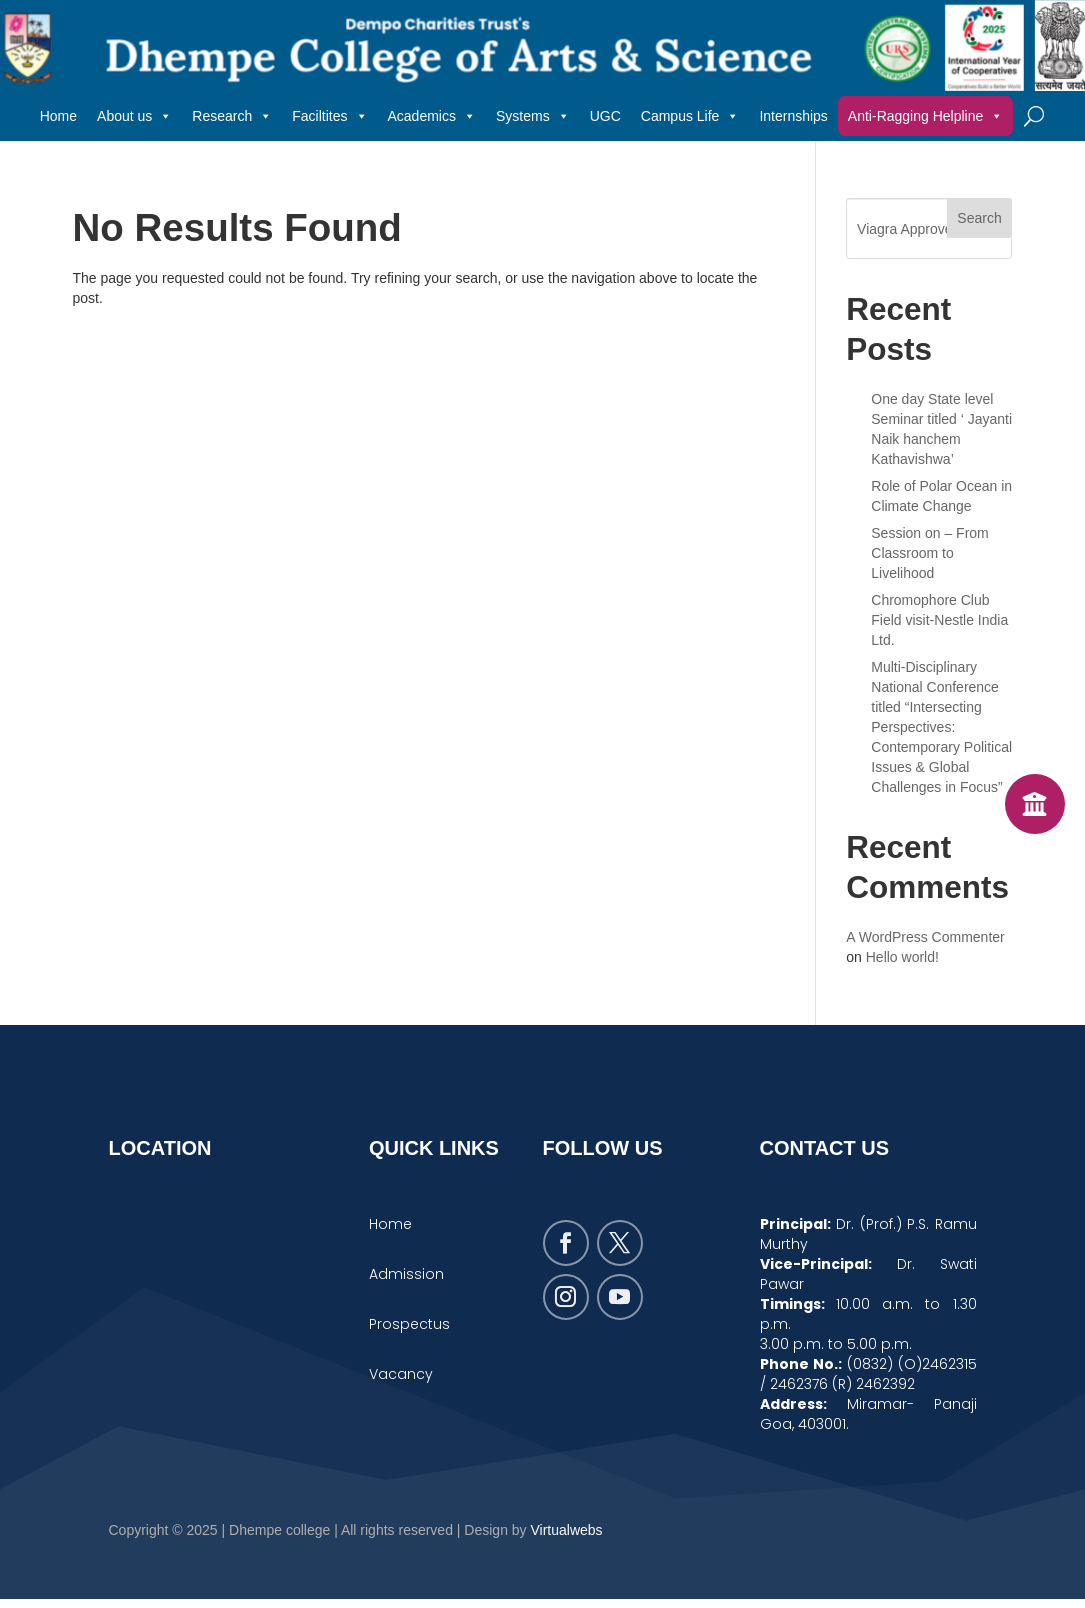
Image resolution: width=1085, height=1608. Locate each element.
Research (232, 116)
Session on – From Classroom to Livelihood (930, 554)
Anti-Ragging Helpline (925, 116)
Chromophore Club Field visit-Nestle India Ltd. (939, 621)
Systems (533, 116)
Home (58, 116)
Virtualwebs (567, 1539)
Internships (793, 116)
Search (979, 219)
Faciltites (329, 116)
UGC (605, 116)
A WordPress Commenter (925, 938)
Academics (432, 116)
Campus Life (690, 116)
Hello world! (902, 958)
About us (134, 116)
